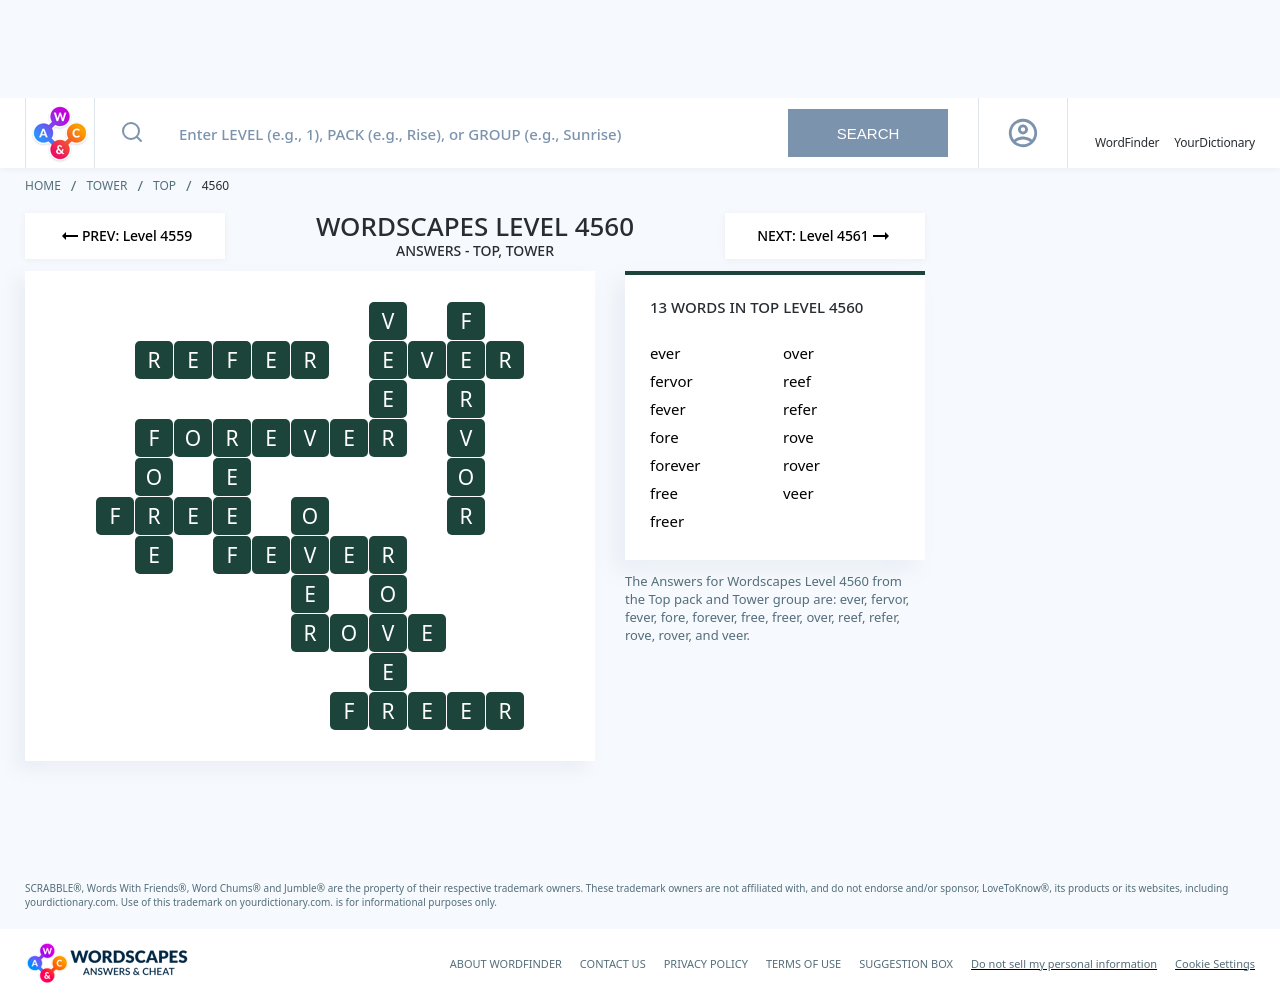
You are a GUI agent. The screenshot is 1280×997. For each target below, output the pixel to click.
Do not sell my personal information (1064, 963)
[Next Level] (825, 236)
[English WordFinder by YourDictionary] (1127, 133)
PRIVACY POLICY (706, 963)
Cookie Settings (1215, 963)
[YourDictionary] (1214, 133)
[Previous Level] (125, 236)
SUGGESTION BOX (906, 963)
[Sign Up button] (1023, 133)
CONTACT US (613, 963)
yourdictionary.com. (73, 902)
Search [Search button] (868, 133)
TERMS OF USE (803, 963)
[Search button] (132, 133)
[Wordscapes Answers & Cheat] (107, 963)
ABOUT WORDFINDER (506, 963)
